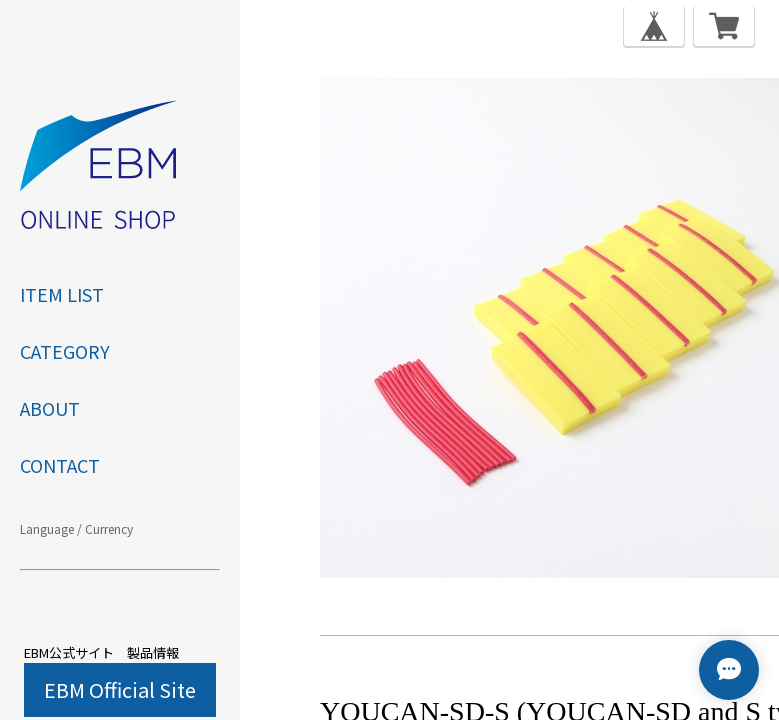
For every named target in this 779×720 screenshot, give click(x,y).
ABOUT (50, 408)
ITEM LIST (62, 294)
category (65, 351)
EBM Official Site (120, 689)
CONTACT (60, 465)
